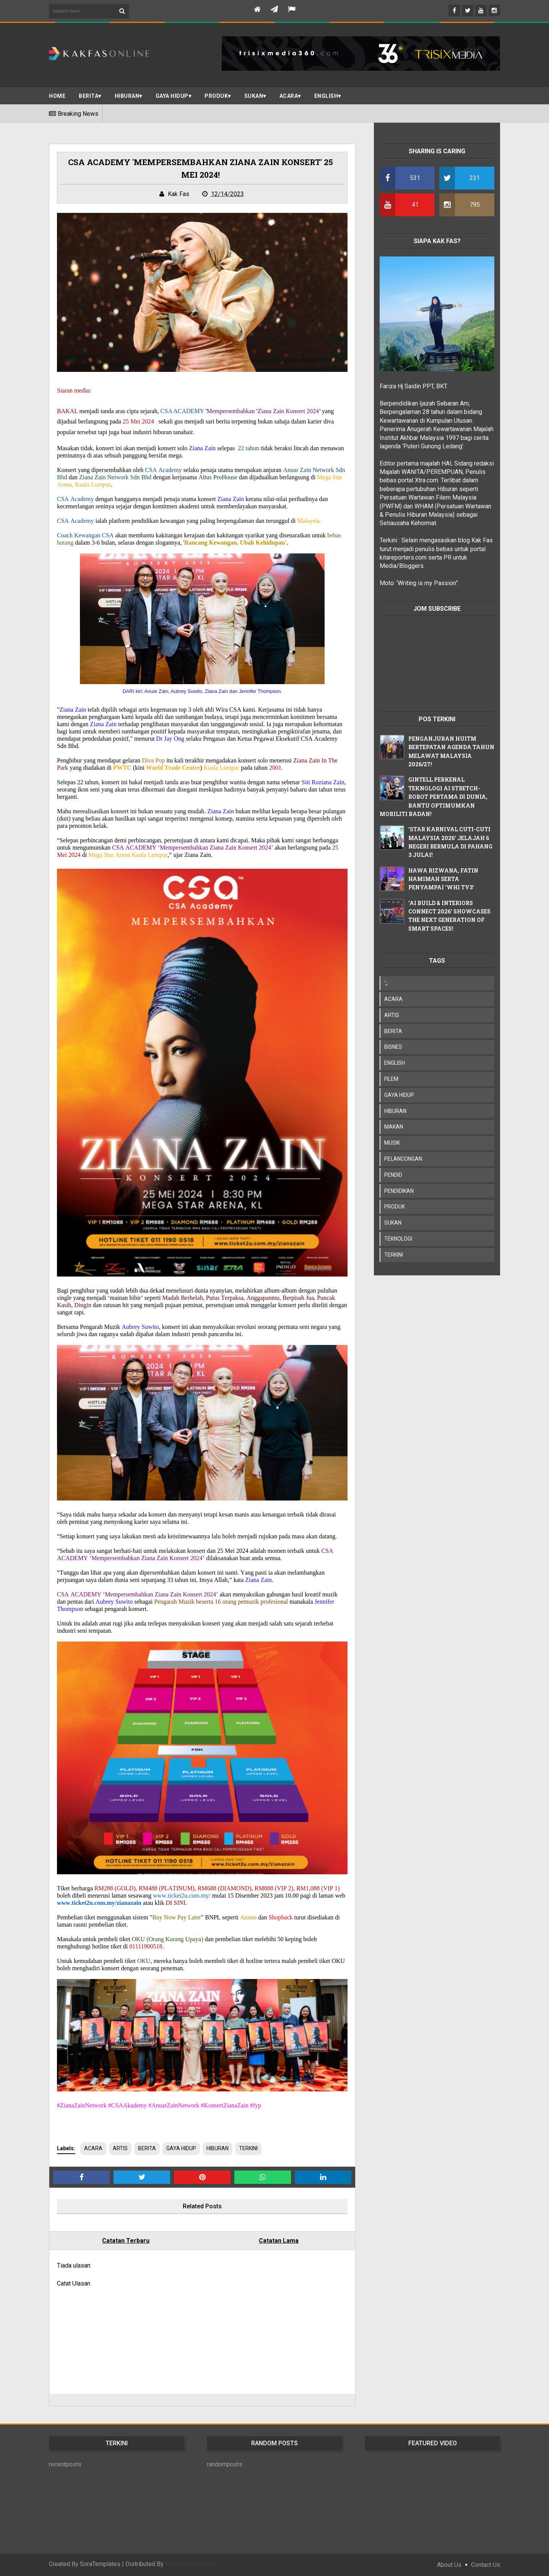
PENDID (393, 1175)
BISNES (393, 1047)
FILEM (391, 1079)
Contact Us (485, 2564)
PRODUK (216, 96)
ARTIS (120, 2148)
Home (57, 96)
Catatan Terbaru (125, 2240)
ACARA (288, 96)
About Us (449, 2564)
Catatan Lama (279, 2240)
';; (386, 983)
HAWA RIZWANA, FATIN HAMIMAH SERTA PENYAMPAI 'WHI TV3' (443, 879)
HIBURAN (217, 2148)
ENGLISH (326, 96)
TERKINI (248, 2148)
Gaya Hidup (172, 96)
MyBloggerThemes (190, 2564)
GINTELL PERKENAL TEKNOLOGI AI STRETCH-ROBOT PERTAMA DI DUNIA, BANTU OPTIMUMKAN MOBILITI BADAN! (433, 797)
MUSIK (392, 1143)
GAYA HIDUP (181, 2148)
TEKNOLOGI (398, 1239)
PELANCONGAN (403, 1159)
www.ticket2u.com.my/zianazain (99, 1903)
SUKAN (253, 96)
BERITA (88, 96)
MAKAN (393, 1127)
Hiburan (127, 96)
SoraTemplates (100, 2564)
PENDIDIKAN (399, 1191)
